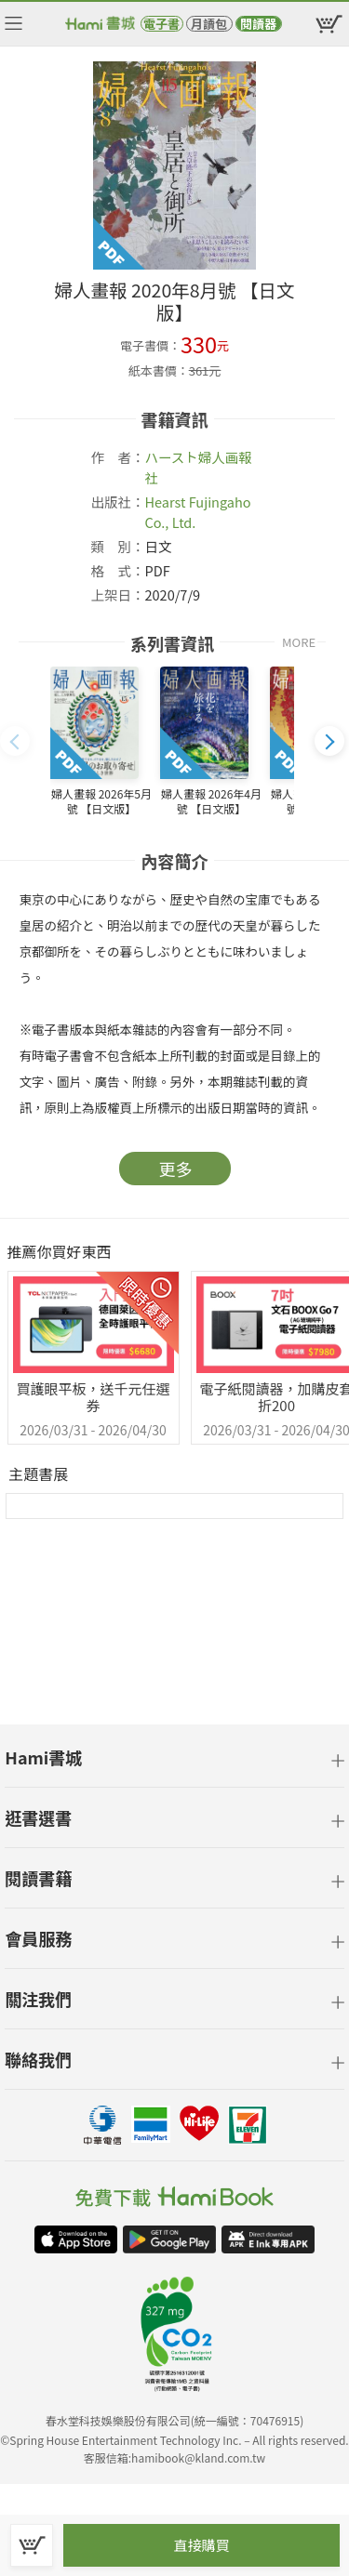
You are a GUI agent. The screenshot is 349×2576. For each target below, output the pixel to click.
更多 (176, 1168)
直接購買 (201, 2545)
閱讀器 (258, 24)
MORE (298, 642)
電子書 (161, 24)
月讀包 (209, 24)
